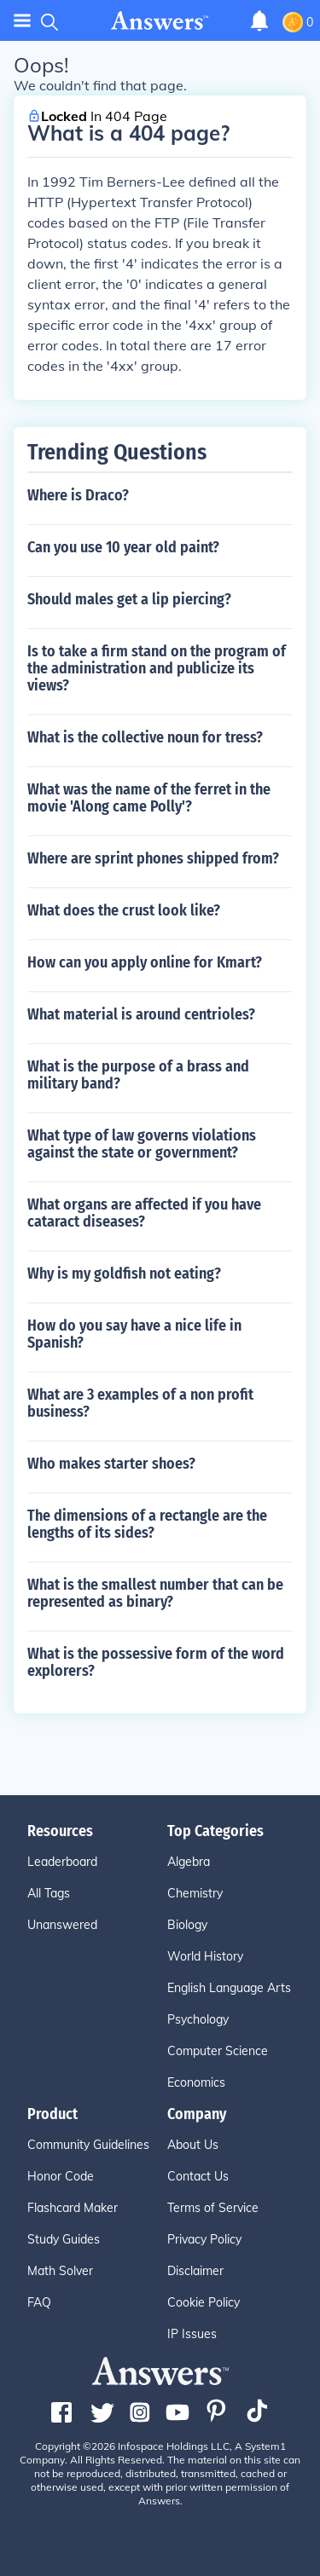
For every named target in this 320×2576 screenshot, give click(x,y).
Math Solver (60, 2271)
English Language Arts (229, 1988)
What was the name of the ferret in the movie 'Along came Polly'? (149, 798)
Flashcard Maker (72, 2207)
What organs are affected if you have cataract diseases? (144, 1213)
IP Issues (192, 2334)
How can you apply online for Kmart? (144, 962)
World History (205, 1956)
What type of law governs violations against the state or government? (141, 1144)
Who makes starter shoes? (111, 1463)
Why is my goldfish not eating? (124, 1273)
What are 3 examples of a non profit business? (140, 1403)
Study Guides (63, 2239)
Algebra (188, 1861)
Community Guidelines (88, 2144)
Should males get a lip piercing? (129, 599)
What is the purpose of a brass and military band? (138, 1075)
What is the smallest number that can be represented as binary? (155, 1593)
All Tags (48, 1893)
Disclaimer (195, 2271)
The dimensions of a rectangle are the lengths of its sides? (147, 1524)
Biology (187, 1924)
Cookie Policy (203, 2302)
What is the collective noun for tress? (145, 737)
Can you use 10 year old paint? (123, 547)
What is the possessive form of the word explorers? (155, 1662)
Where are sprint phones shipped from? (153, 858)
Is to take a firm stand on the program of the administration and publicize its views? (156, 668)
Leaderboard (62, 1861)
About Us (192, 2144)
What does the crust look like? (123, 910)
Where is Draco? (78, 495)
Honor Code (60, 2176)
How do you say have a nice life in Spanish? (134, 1334)
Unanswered (62, 1924)
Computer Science (217, 2051)
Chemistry (195, 1893)
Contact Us (198, 2176)
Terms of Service (213, 2207)
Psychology (198, 2019)
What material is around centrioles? (141, 1014)
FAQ (39, 2302)
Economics (196, 2082)
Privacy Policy (204, 2239)
